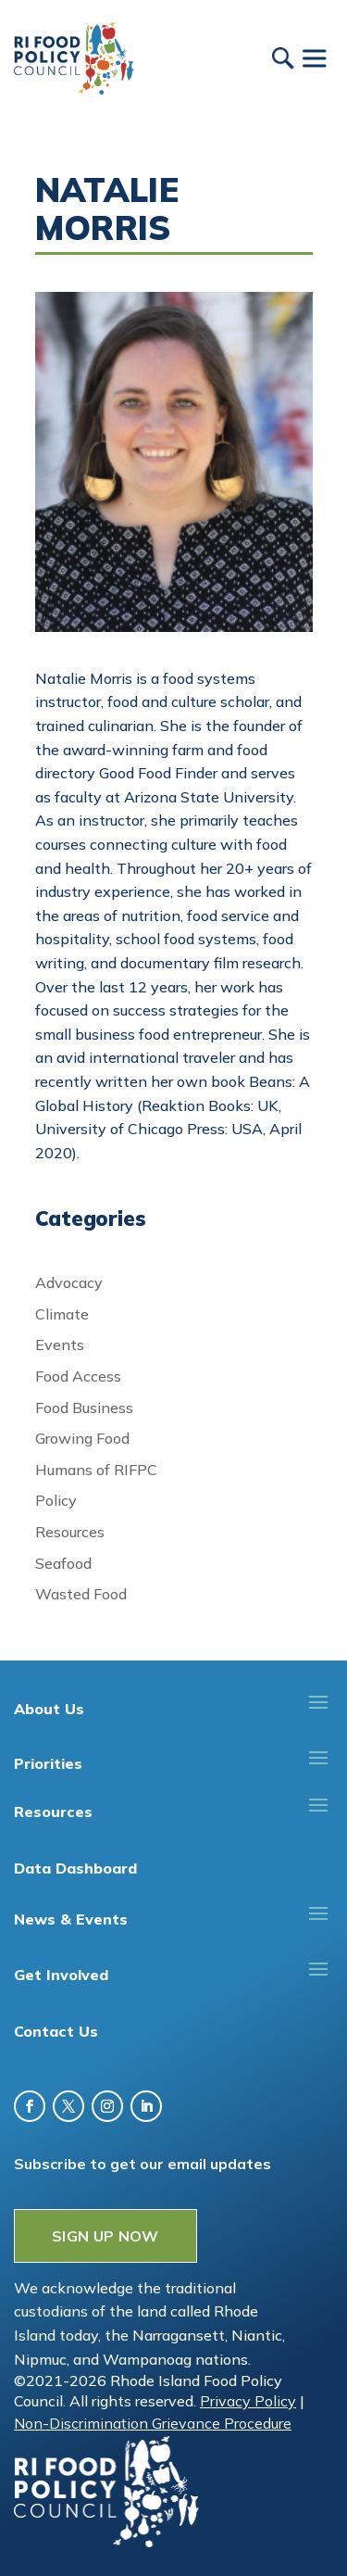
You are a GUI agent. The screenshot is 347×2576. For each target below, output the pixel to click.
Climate (62, 1314)
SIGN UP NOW (105, 2236)
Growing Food (82, 1438)
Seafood (63, 1563)
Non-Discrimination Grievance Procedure (152, 2423)
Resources (70, 1531)
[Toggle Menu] (314, 58)
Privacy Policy (248, 2401)
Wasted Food (81, 1594)
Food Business (84, 1407)
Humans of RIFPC (96, 1469)
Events (59, 1344)
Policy (56, 1500)
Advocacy (69, 1282)
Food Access (78, 1376)
